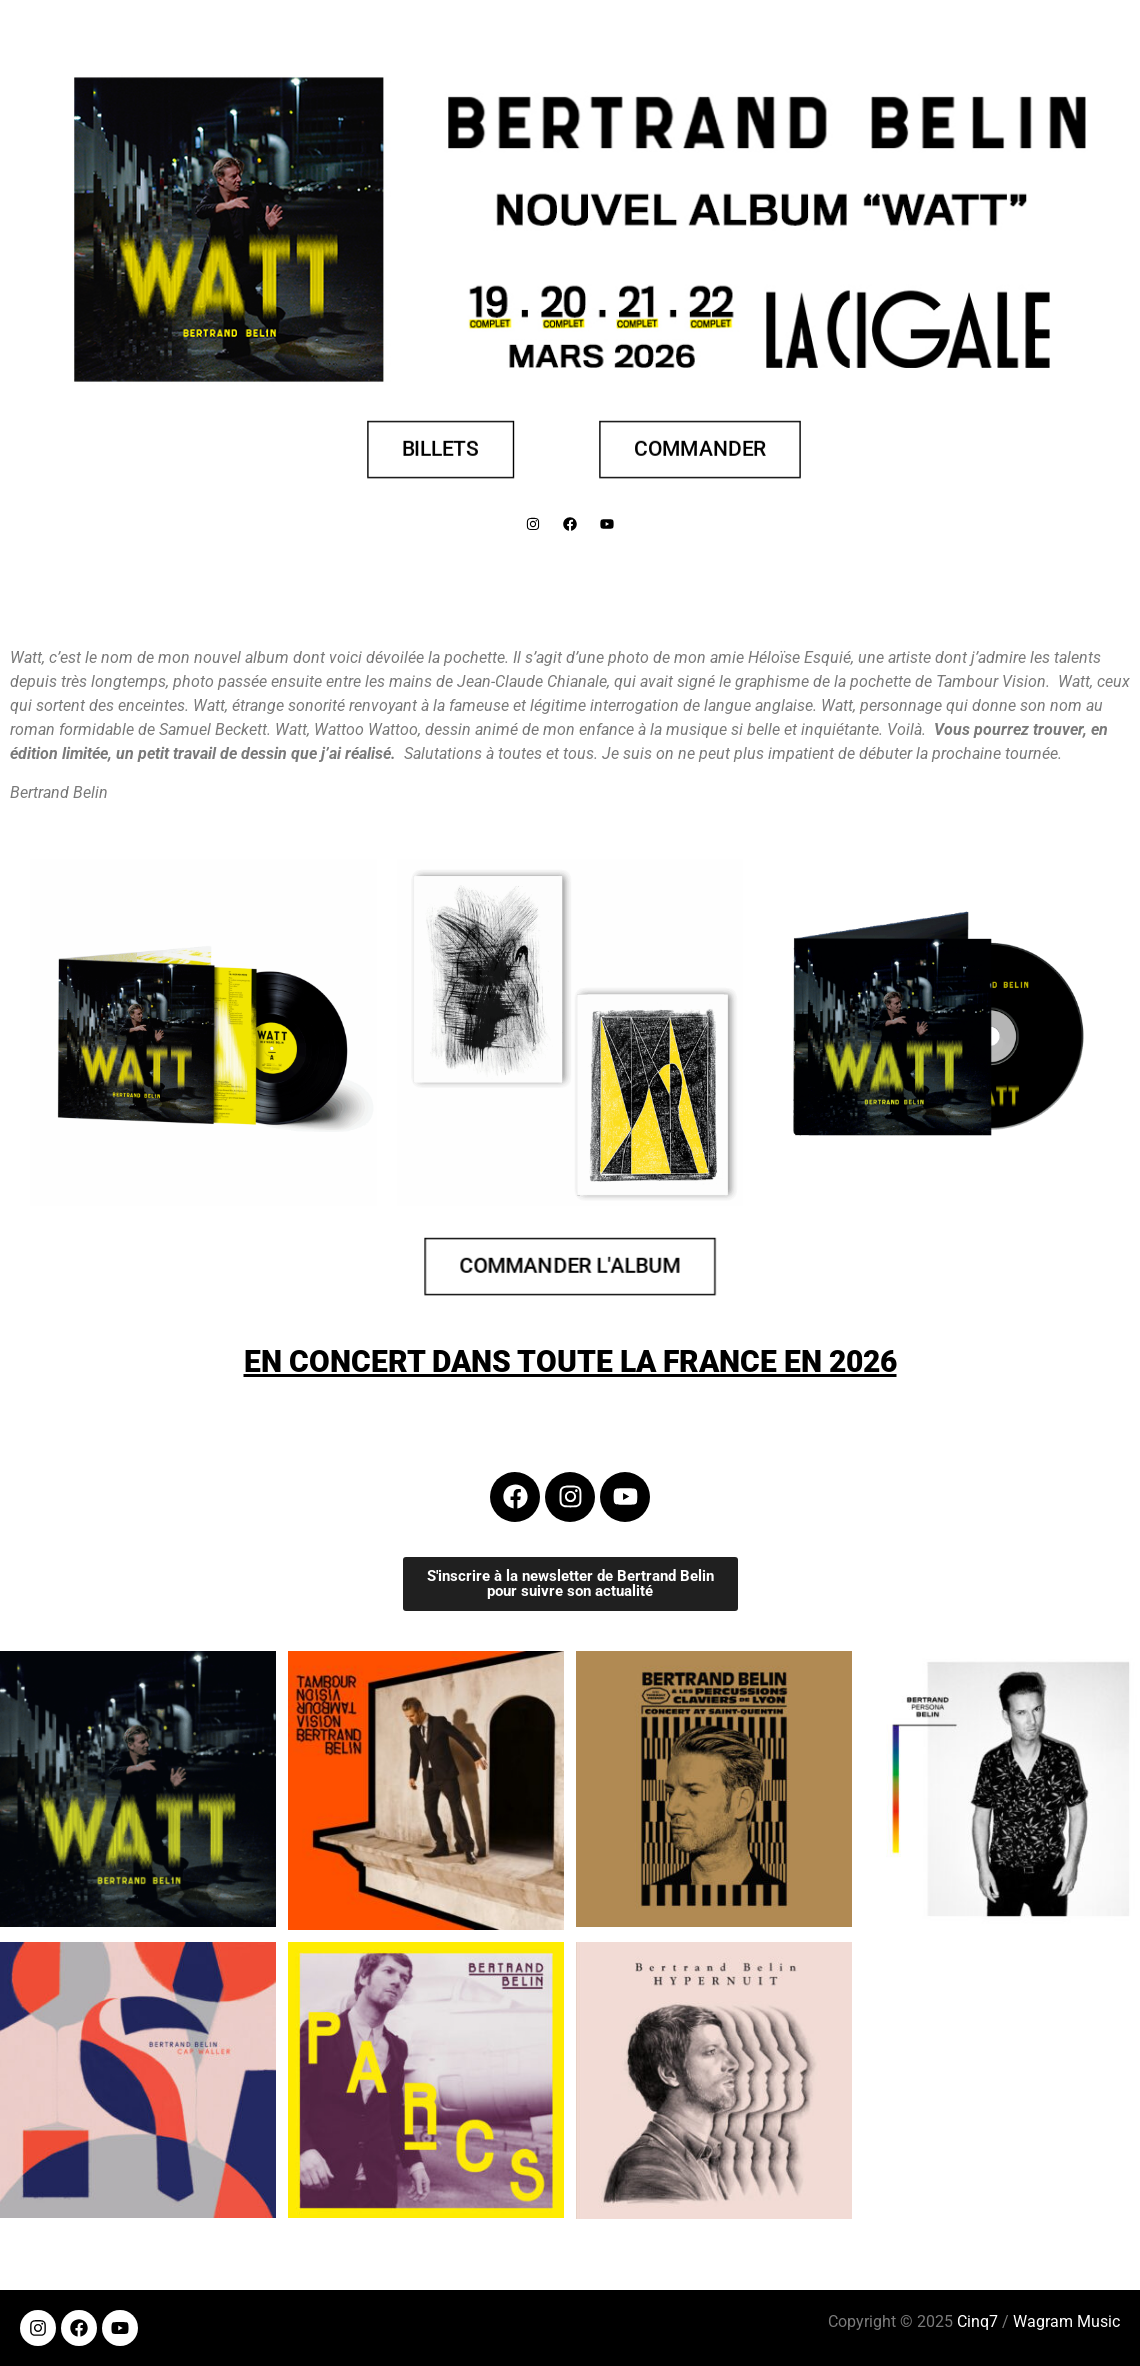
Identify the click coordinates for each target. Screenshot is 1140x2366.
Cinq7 (977, 2321)
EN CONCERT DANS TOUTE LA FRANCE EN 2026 (570, 1361)
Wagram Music (1066, 2321)
